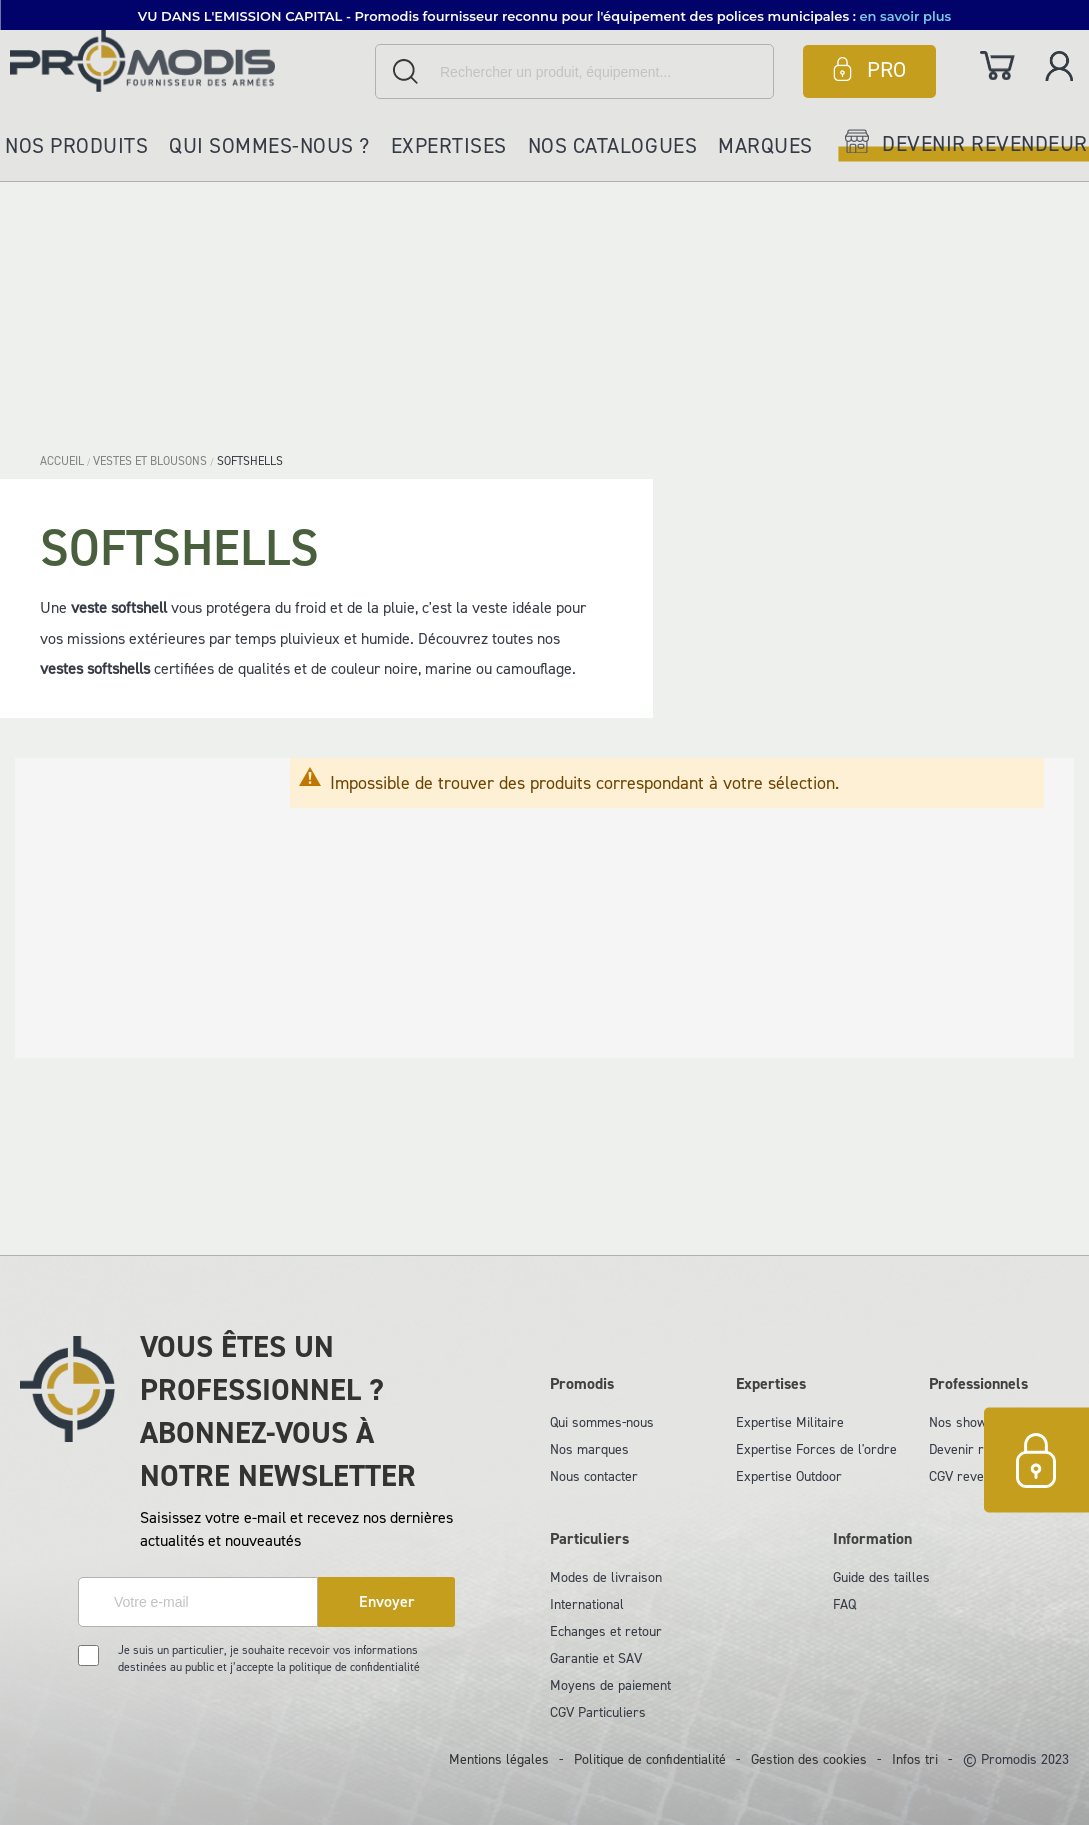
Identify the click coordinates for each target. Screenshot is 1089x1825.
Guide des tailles (881, 1577)
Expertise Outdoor (789, 1476)
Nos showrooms (977, 1422)
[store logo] (187, 60)
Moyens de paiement (610, 1685)
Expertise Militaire (790, 1422)
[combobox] (574, 71)
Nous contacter (594, 1476)
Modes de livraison (606, 1577)
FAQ (844, 1604)
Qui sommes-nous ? (269, 146)
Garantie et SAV (596, 1658)
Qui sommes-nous (602, 1422)
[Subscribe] (386, 1602)
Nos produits (76, 146)
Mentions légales (499, 1759)
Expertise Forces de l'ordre (816, 1449)
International (587, 1604)
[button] (544, 15)
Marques (765, 146)
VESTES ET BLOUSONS (151, 461)
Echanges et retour (606, 1631)
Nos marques (589, 1449)
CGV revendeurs (977, 1476)
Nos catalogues (612, 146)
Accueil (63, 461)
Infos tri (915, 1759)
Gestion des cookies (809, 1759)
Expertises (449, 146)
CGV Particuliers (598, 1712)
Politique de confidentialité (650, 1759)
